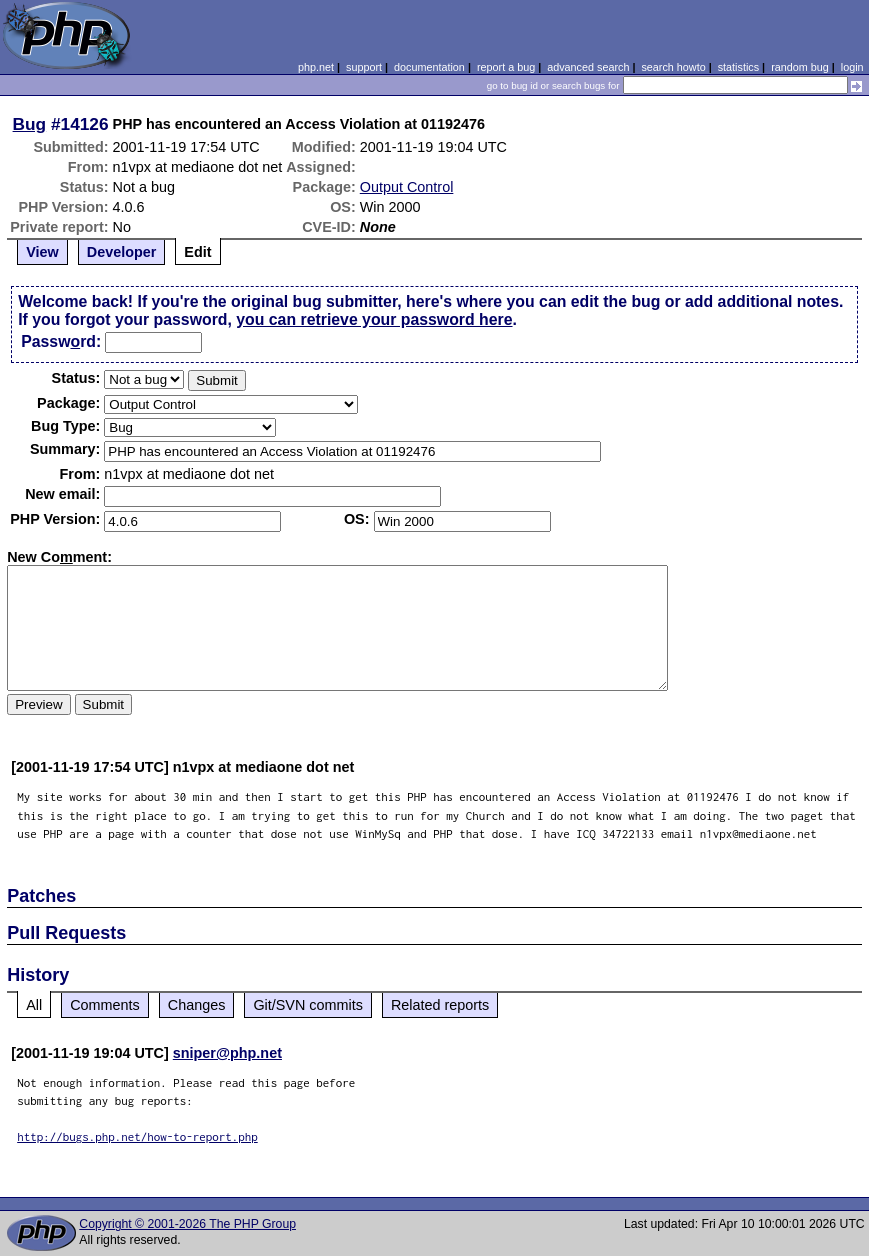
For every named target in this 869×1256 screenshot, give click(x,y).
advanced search (588, 67)
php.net (316, 67)
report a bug (506, 67)
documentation (429, 67)
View (42, 252)
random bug (800, 67)
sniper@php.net (227, 1053)
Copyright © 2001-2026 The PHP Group (187, 1224)
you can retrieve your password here (374, 319)
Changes (197, 1005)
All (34, 1005)
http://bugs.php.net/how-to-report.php (137, 1136)
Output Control (407, 187)
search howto (673, 67)
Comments (105, 1005)
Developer (122, 252)
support (364, 67)
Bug (30, 124)
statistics (738, 67)
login (852, 67)
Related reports (440, 1005)
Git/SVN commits (308, 1005)
